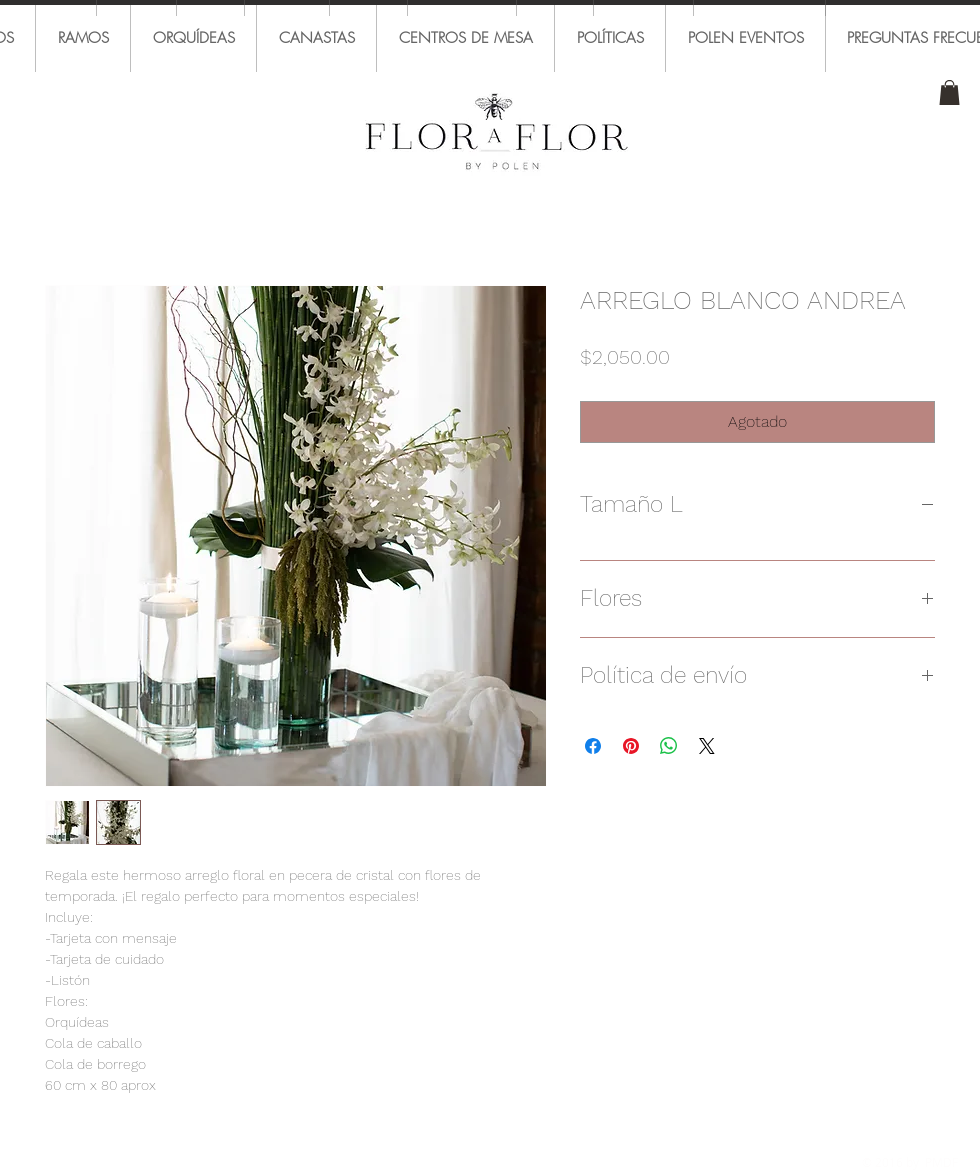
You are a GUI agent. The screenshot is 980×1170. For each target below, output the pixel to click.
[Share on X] (707, 746)
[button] (949, 92)
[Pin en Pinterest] (631, 746)
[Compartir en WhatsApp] (669, 746)
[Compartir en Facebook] (593, 746)
